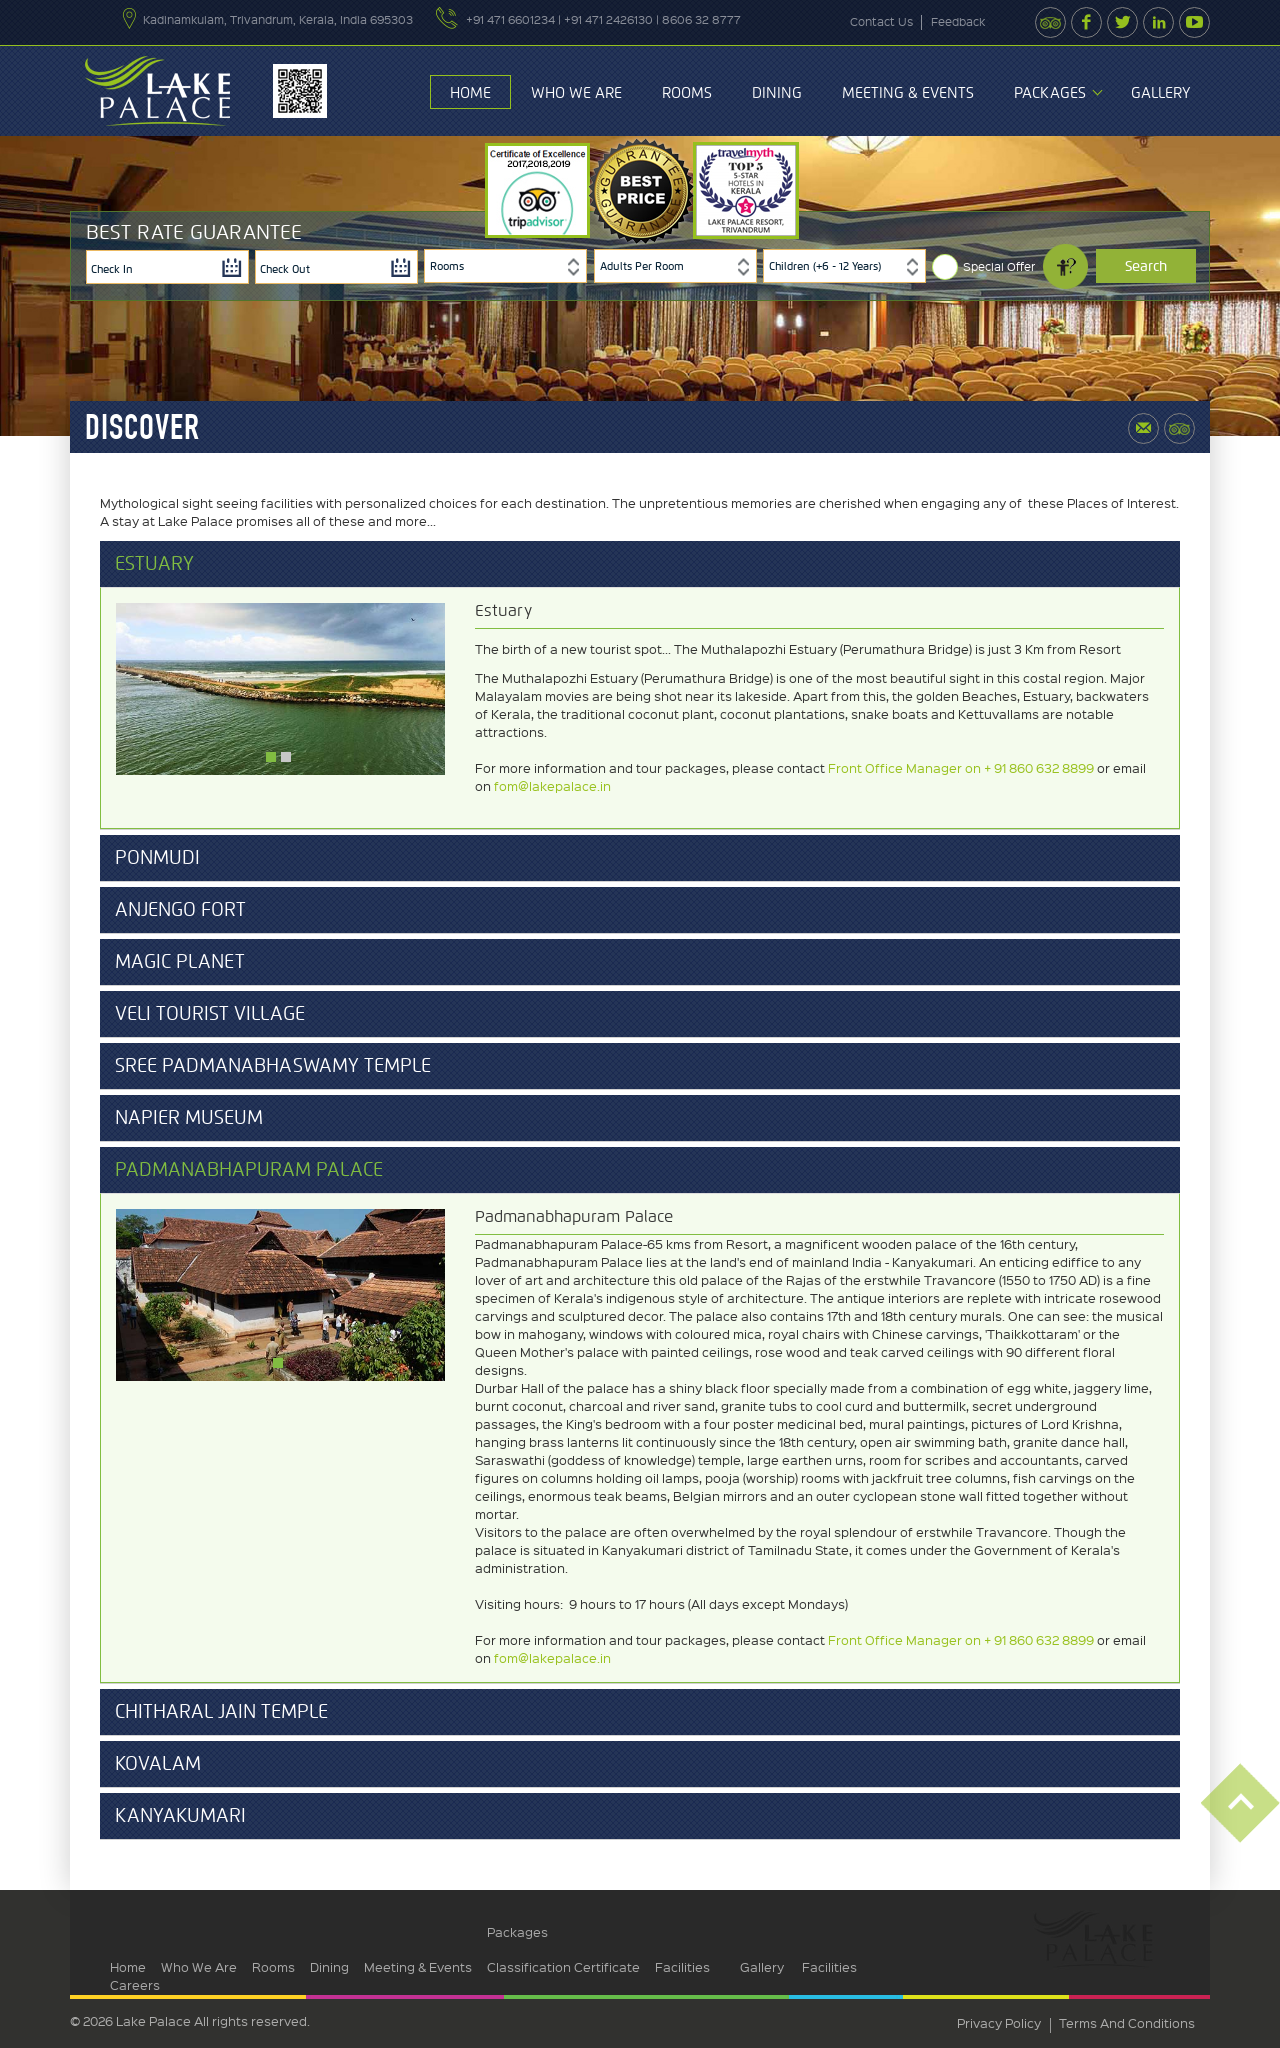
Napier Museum (189, 1118)
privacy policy (999, 2022)
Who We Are (576, 93)
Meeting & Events (908, 93)
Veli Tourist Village (210, 1014)
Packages (1050, 93)
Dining (777, 93)
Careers (135, 1984)
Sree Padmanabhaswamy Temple (273, 1066)
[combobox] (505, 266)
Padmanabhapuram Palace (249, 1170)
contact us (881, 21)
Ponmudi (157, 858)
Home (470, 93)
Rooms (687, 93)
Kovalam (158, 1764)
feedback (958, 21)
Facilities (682, 1966)
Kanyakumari (180, 1816)
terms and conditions (1127, 2022)
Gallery (1160, 93)
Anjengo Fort (180, 910)
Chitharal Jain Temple (221, 1712)
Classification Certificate (563, 1966)
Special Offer (999, 266)
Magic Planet (180, 962)
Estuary (154, 564)
